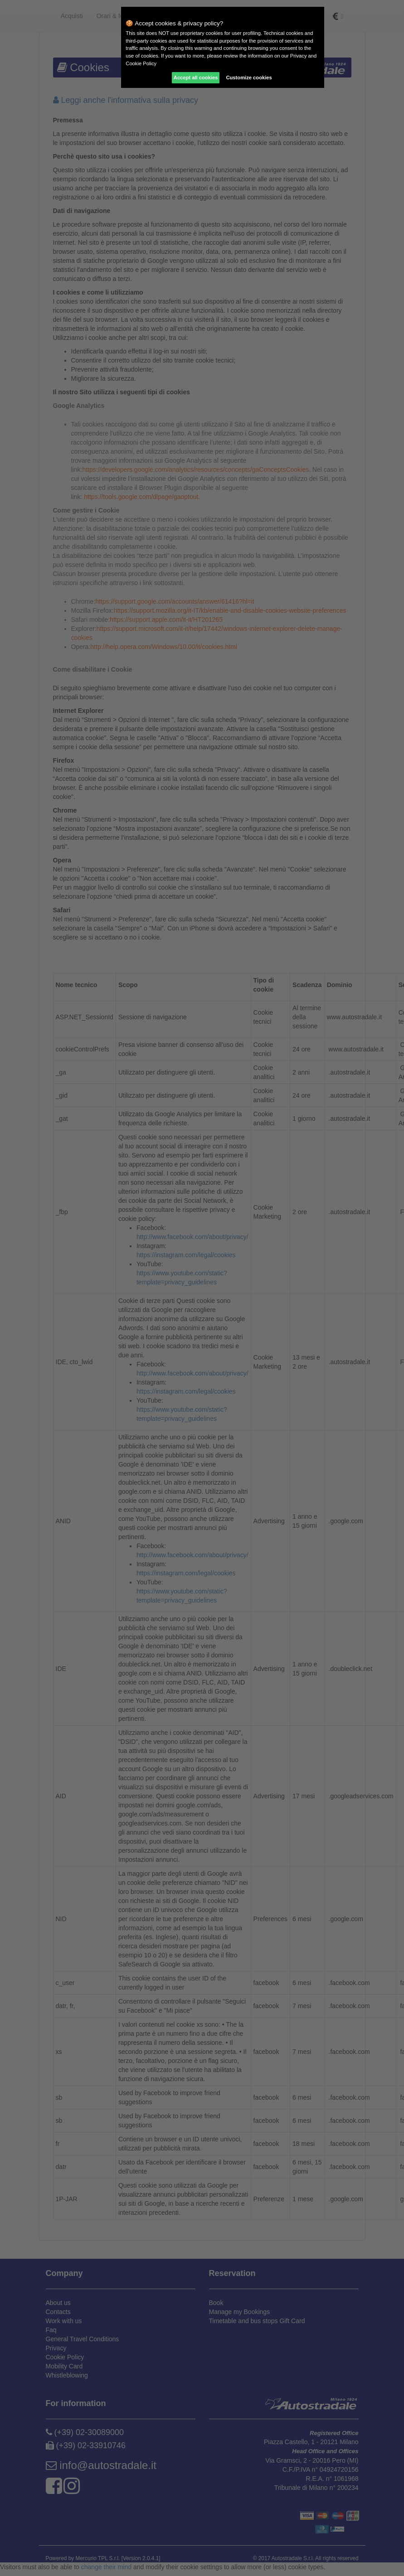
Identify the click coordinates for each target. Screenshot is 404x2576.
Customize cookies (249, 77)
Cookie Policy (141, 63)
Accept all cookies (196, 77)
